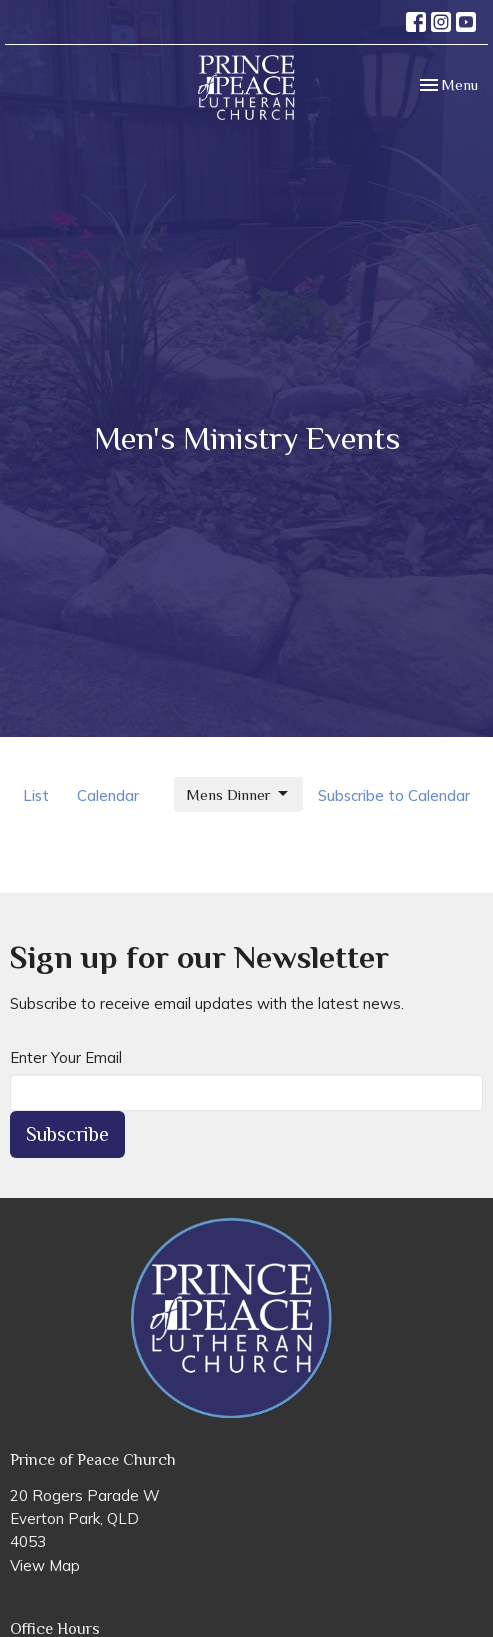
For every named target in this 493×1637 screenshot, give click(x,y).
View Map (45, 1565)
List (36, 795)
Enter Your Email (66, 1057)
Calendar (108, 795)
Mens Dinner (238, 794)
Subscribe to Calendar (394, 795)
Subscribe (67, 1134)
